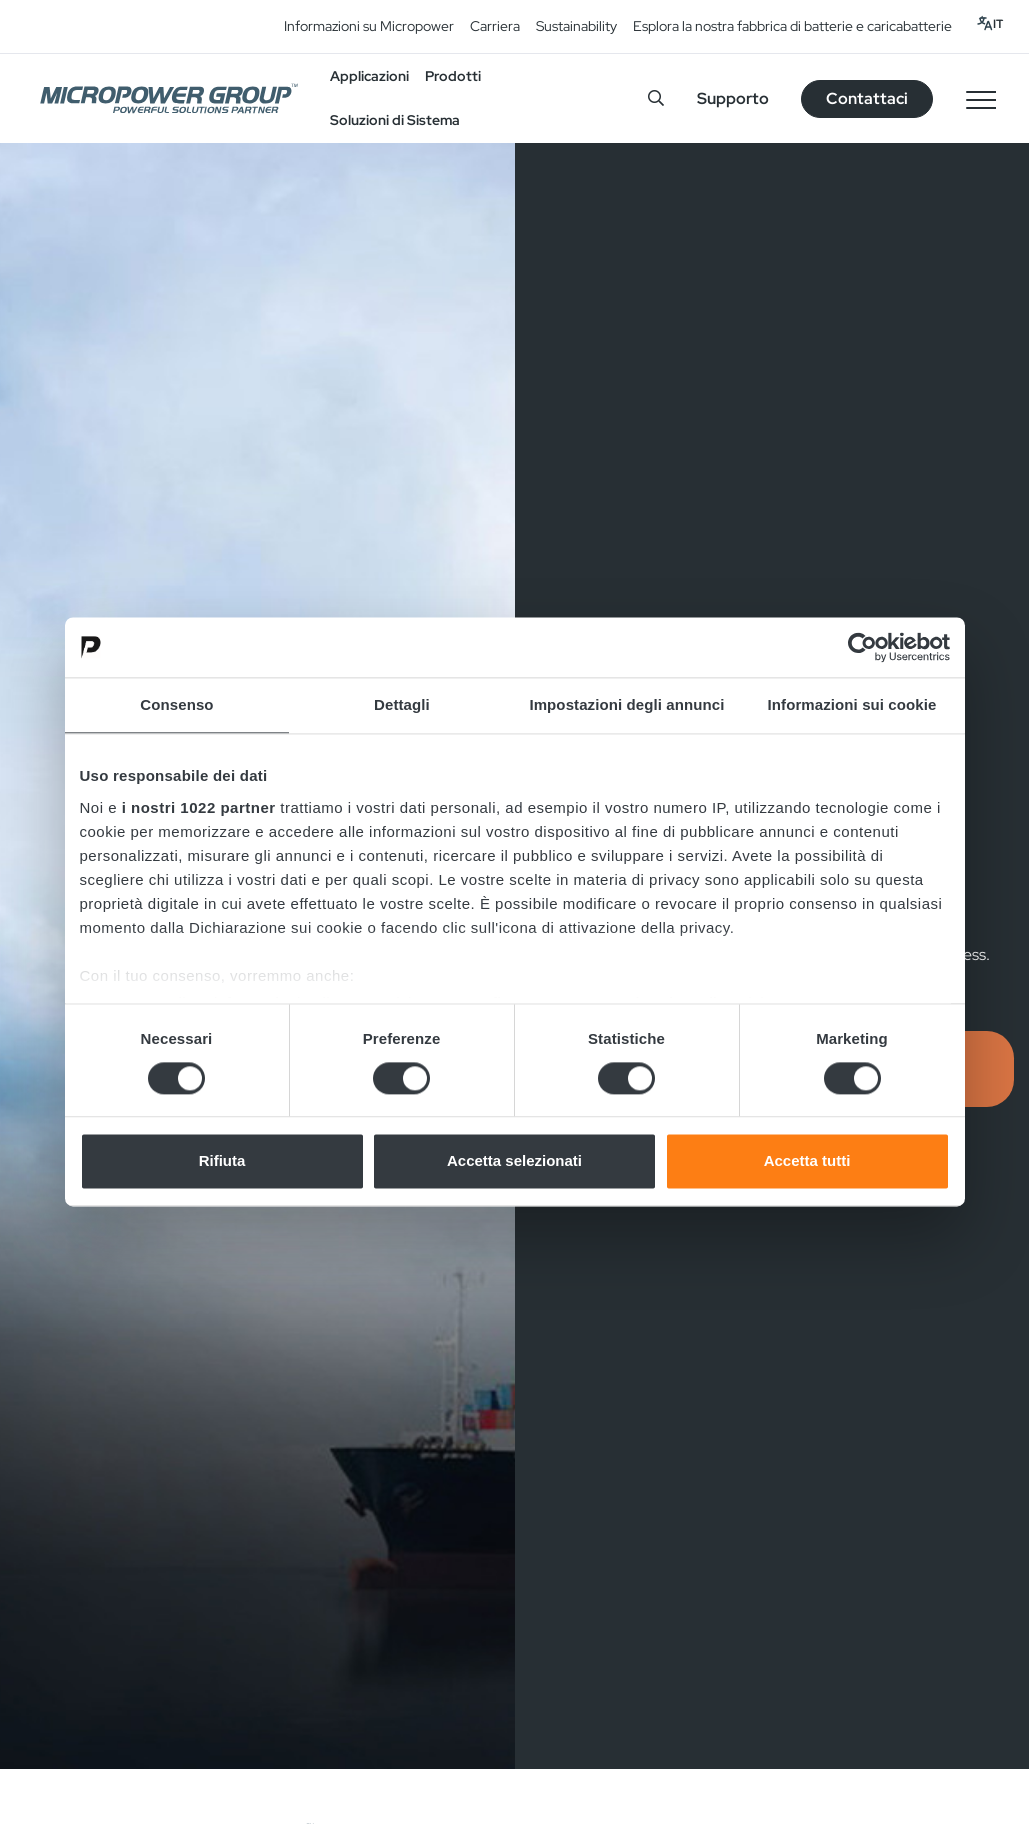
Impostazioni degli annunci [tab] (626, 704)
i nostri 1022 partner (199, 807)
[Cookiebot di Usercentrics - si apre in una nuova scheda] (862, 647)
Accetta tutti (807, 1161)
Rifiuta (222, 1161)
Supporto (733, 98)
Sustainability (576, 26)
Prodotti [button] (453, 76)
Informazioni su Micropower (369, 26)
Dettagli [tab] (402, 704)
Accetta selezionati (514, 1161)
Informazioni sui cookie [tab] (852, 704)
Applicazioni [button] (369, 76)
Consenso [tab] (176, 704)
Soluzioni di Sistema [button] (395, 120)
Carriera (495, 26)
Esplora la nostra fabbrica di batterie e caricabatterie (792, 26)
